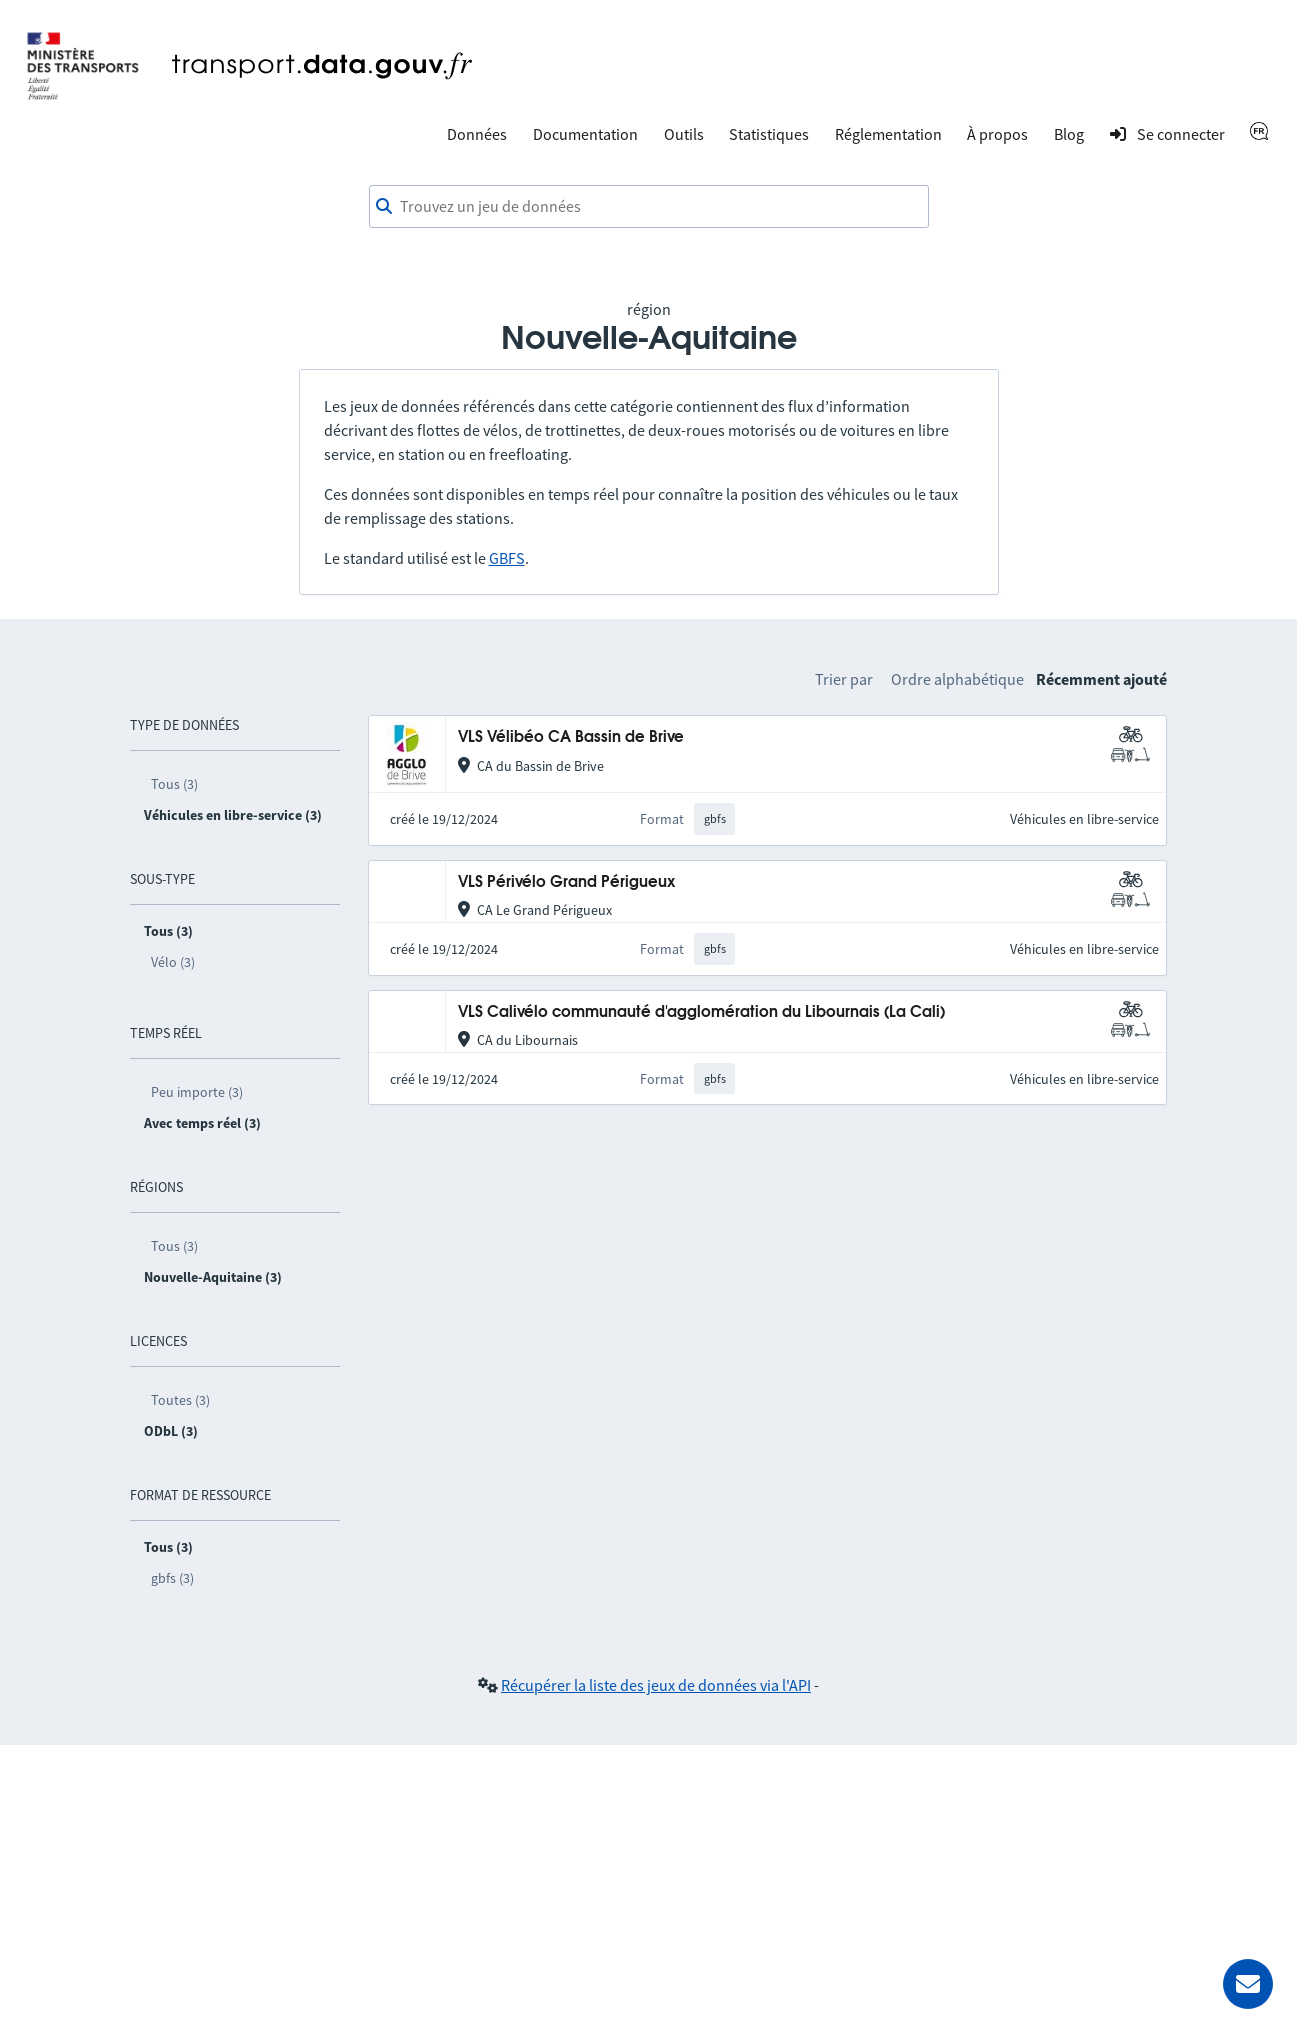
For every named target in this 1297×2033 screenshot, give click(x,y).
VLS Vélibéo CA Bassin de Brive (571, 737)
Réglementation (888, 134)
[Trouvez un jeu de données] (649, 207)
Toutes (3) (180, 1400)
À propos (997, 134)
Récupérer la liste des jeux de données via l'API (656, 1685)
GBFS (507, 558)
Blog (1069, 134)
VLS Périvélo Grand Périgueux (566, 882)
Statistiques (769, 134)
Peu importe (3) (197, 1092)
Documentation (585, 134)
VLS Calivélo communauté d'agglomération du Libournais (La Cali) (701, 1012)
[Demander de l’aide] (1248, 1984)
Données (477, 134)
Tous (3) (174, 784)
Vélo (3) (173, 962)
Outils (684, 134)
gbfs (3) (172, 1578)
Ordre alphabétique (957, 679)
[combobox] (649, 207)
